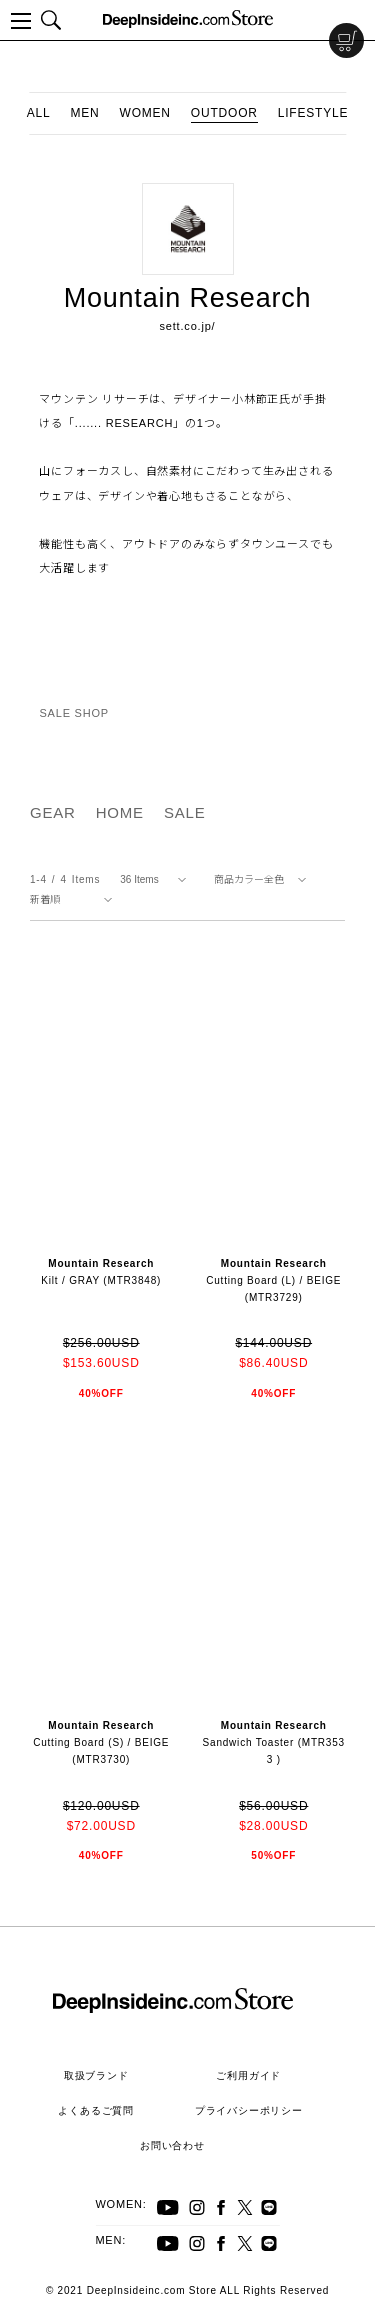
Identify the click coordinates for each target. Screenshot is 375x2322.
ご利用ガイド (248, 2075)
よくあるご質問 (96, 2110)
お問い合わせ (172, 2145)
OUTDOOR (224, 113)
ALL (39, 113)
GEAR (53, 812)
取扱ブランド (96, 2075)
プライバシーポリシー (249, 2110)
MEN (84, 113)
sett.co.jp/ (188, 326)
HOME (120, 812)
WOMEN (145, 113)
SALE (185, 812)
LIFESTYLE (313, 113)
